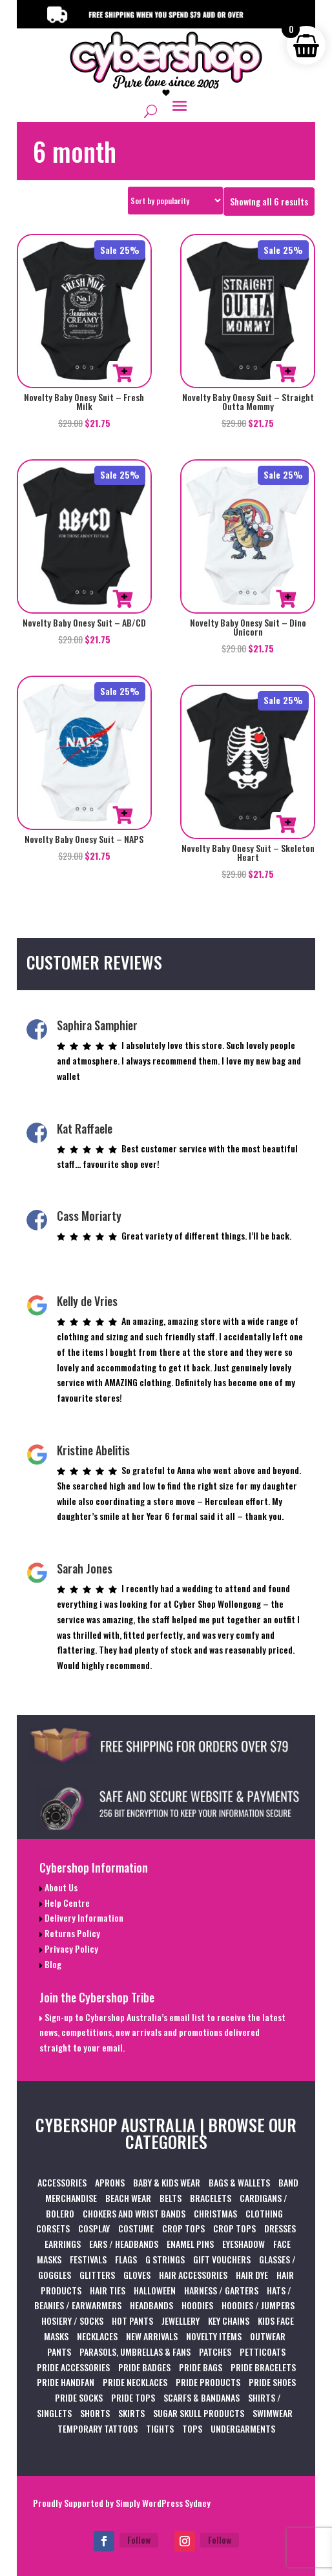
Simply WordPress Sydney (163, 2502)
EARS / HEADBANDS (123, 2243)
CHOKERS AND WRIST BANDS (134, 2213)
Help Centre (66, 1902)
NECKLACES (97, 2336)
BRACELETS (210, 2198)
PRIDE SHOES (272, 2382)
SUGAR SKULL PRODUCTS (198, 2413)
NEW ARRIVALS (152, 2336)
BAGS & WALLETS (239, 2182)
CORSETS (53, 2228)
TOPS (192, 2428)
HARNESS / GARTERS (221, 2290)
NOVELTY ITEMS (214, 2336)
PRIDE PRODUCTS (208, 2382)
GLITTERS (97, 2274)
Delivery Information (83, 1917)
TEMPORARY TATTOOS (97, 2428)
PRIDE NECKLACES (135, 2382)
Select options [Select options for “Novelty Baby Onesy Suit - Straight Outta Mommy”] (286, 373)
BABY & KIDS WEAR (166, 2182)
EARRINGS (63, 2243)
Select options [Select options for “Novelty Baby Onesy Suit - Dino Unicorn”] (286, 599)
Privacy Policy (70, 1948)
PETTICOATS (262, 2351)
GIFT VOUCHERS (222, 2259)
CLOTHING (264, 2213)
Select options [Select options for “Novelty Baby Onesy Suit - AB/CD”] (123, 599)
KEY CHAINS (228, 2320)
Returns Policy (71, 1933)
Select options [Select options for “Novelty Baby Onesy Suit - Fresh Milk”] (123, 373)
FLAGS (126, 2259)
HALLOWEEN (155, 2290)
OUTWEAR (267, 2336)
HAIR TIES (107, 2290)
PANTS (59, 2351)
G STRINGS (165, 2259)
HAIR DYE (252, 2274)
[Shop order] (175, 200)
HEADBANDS (151, 2305)
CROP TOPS (183, 2228)
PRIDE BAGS (200, 2367)
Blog (52, 1964)
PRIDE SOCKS (79, 2397)
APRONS (110, 2182)
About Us (60, 1887)
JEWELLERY (180, 2320)
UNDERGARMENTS (243, 2428)
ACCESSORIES (62, 2182)
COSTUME (136, 2228)
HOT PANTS (132, 2320)
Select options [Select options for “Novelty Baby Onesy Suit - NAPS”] (123, 815)
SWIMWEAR (273, 2413)
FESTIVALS (88, 2259)
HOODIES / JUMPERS (258, 2305)
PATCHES (215, 2351)
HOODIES (197, 2305)
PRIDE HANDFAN (65, 2382)
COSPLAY (94, 2228)
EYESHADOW (243, 2243)
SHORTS (95, 2413)
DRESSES (280, 2228)
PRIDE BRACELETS (263, 2367)
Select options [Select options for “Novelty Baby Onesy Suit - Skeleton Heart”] (286, 824)
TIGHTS (160, 2428)
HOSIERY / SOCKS (72, 2320)
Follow (138, 2539)
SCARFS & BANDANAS (201, 2397)
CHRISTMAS (215, 2213)
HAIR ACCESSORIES (193, 2274)
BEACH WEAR (128, 2198)
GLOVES (136, 2274)
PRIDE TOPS (133, 2397)
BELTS (171, 2198)
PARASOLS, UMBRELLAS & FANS (135, 2351)
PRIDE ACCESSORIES (73, 2367)
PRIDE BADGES (144, 2367)
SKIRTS (131, 2413)
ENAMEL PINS (190, 2243)
